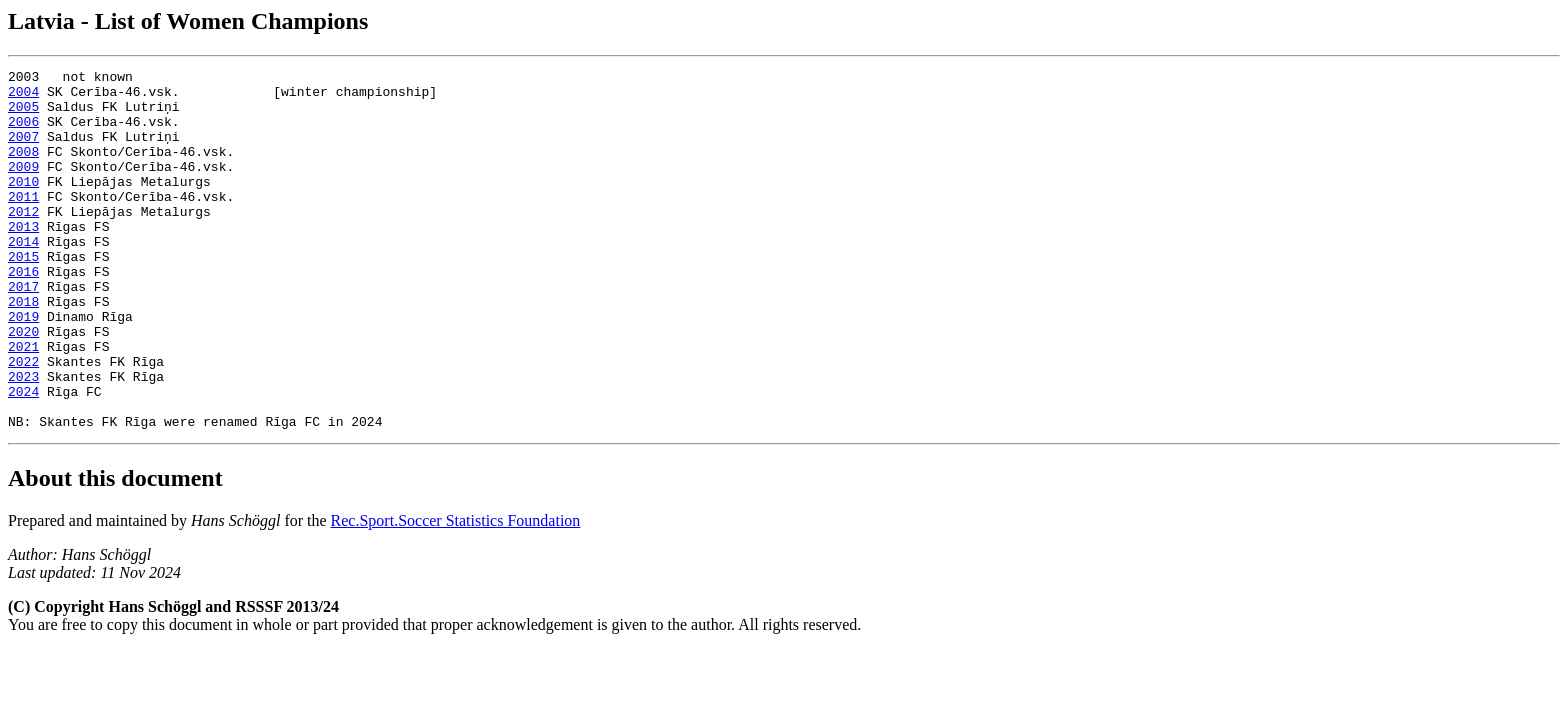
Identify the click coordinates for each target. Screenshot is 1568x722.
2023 (23, 439)
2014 (23, 277)
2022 (23, 421)
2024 (23, 457)
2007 (23, 151)
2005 (23, 115)
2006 (23, 133)
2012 (23, 241)
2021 (23, 403)
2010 (23, 205)
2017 (23, 331)
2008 (23, 169)
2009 (23, 187)
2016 (23, 313)
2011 (23, 223)
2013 (23, 259)
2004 (23, 97)
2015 (23, 295)
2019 (23, 367)
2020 (23, 385)
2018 (23, 349)
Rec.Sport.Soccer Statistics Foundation (456, 592)
